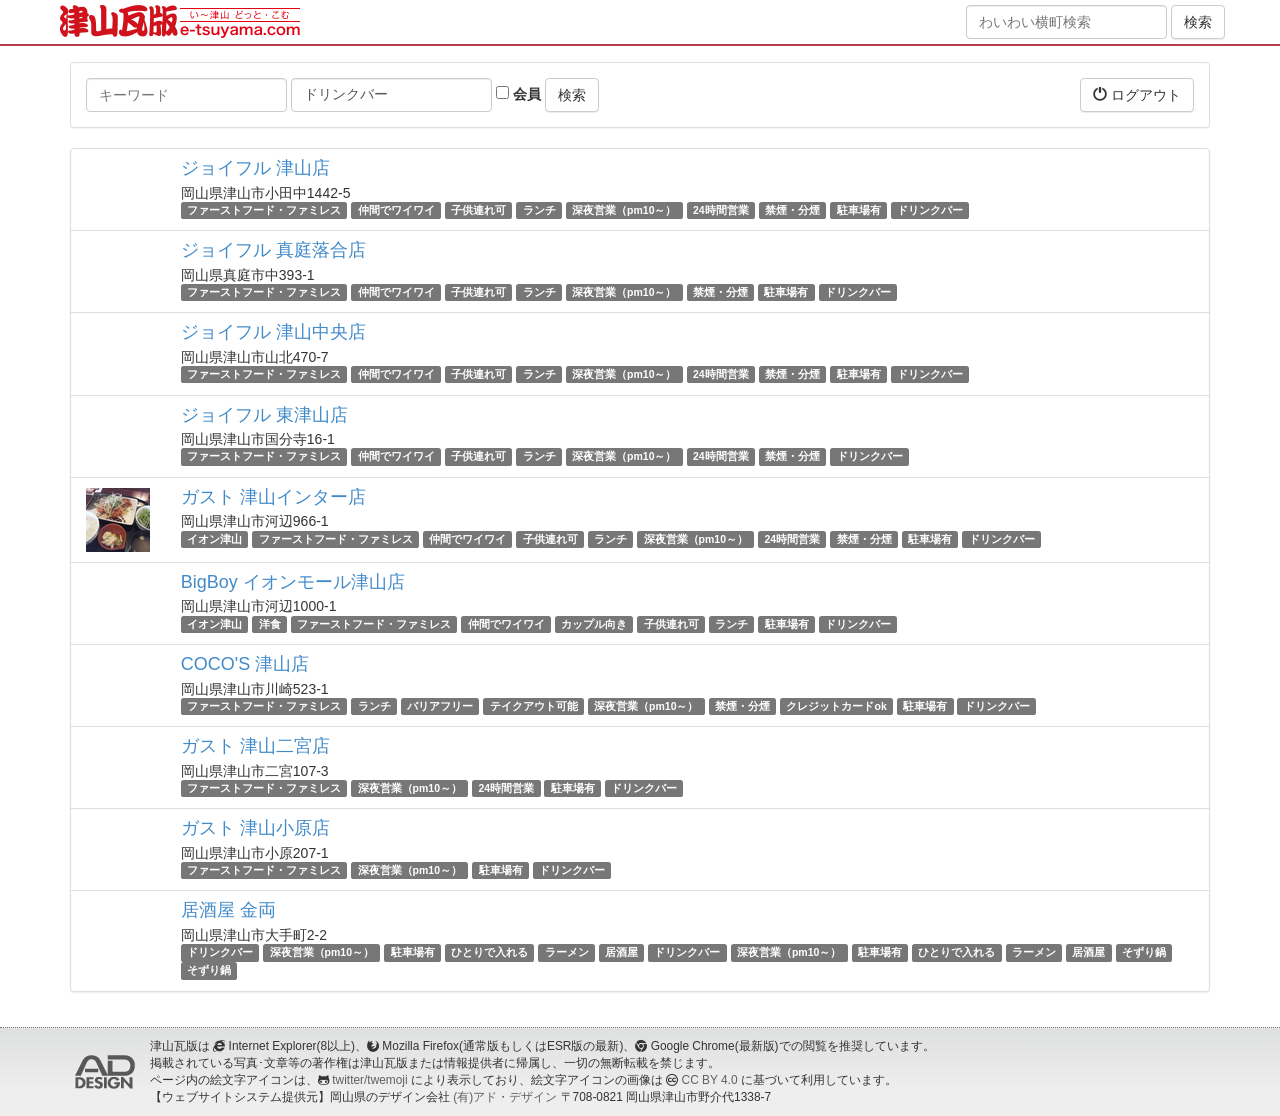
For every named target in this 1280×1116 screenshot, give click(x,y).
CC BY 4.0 (710, 1080)
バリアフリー (440, 706)
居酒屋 (621, 952)
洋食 (270, 624)
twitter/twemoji (369, 1080)
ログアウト (1137, 94)
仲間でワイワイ (396, 210)
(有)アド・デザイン (505, 1097)
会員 (518, 94)
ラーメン (567, 952)
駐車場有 (859, 210)
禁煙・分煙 (792, 210)
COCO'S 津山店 (245, 664)
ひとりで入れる (489, 952)
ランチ (539, 210)
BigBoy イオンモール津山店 (293, 582)
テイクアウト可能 (534, 706)
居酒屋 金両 (228, 910)
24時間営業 (721, 210)
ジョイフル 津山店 (255, 168)
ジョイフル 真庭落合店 (273, 250)
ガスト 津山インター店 (273, 497)
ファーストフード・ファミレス (264, 210)
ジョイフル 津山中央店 (273, 332)
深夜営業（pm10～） (624, 210)
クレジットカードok (836, 706)
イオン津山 (214, 539)
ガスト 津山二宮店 (255, 746)
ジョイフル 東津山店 (264, 415)
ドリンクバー (930, 210)
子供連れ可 (478, 210)
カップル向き (594, 624)
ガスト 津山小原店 (255, 828)
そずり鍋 (1144, 952)
